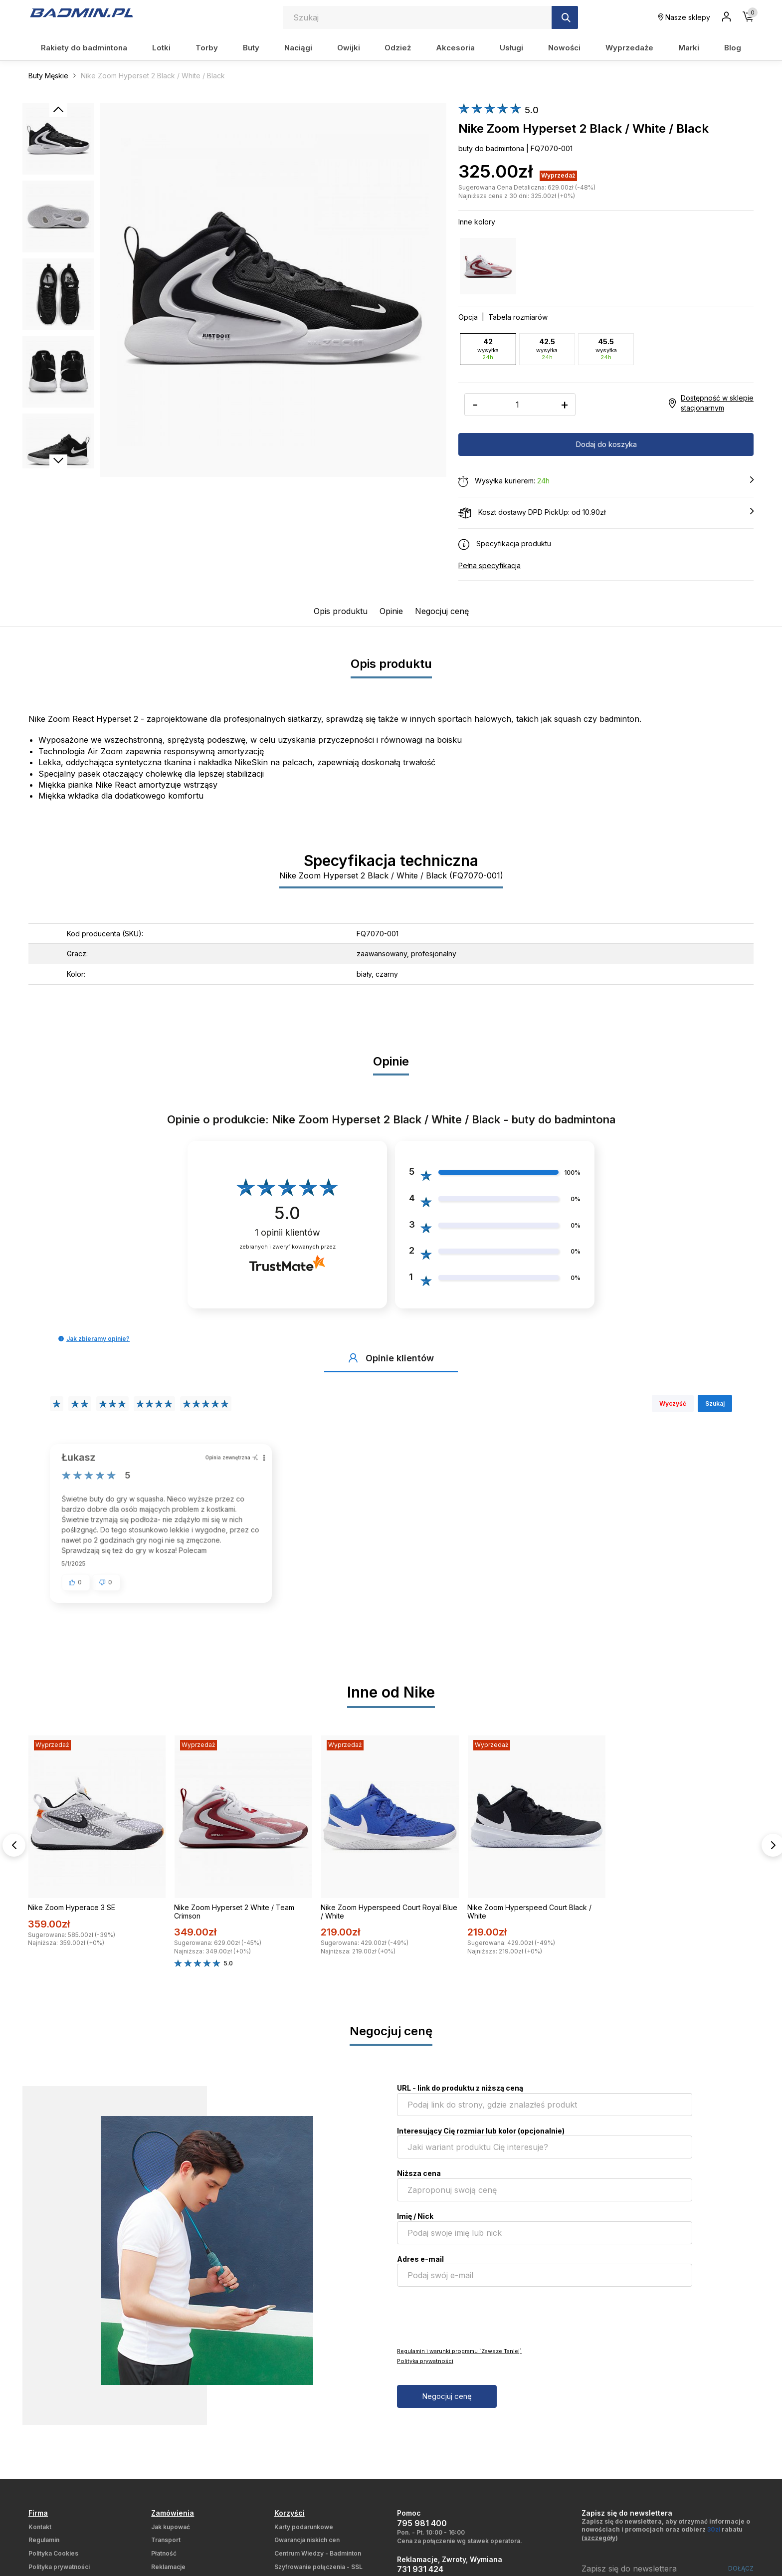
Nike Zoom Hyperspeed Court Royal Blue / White (389, 1919)
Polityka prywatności (425, 2368)
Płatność (164, 2561)
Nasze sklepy (684, 17)
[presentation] (473, 2323)
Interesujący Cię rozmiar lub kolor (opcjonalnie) (481, 2138)
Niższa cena (419, 2180)
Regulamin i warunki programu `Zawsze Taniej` (459, 2358)
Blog (732, 47)
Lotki (161, 47)
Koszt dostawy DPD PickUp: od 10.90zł (606, 512)
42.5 (547, 349)
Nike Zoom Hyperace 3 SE (71, 1915)
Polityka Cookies (53, 2561)
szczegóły (599, 2545)
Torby (207, 47)
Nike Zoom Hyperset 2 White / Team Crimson (234, 1919)
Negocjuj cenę (442, 611)
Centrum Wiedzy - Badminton (317, 2561)
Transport (166, 2547)
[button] (61, 1338)
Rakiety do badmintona (84, 47)
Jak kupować (170, 2534)
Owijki (348, 47)
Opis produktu (341, 611)
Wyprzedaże (629, 47)
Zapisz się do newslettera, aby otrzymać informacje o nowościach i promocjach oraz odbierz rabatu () (666, 2537)
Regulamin (43, 2547)
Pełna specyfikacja (489, 565)
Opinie (391, 611)
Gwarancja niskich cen (307, 2547)
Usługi (511, 47)
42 (487, 349)
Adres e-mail (420, 2266)
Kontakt (39, 2534)
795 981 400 (422, 2531)
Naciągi (298, 47)
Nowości (564, 47)
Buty (251, 47)
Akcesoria (455, 47)
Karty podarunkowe (303, 2534)
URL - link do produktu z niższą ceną (460, 2095)
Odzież (398, 47)
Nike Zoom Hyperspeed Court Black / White (529, 1919)
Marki (688, 47)
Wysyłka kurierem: (606, 480)
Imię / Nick (415, 2223)
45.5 (606, 349)
